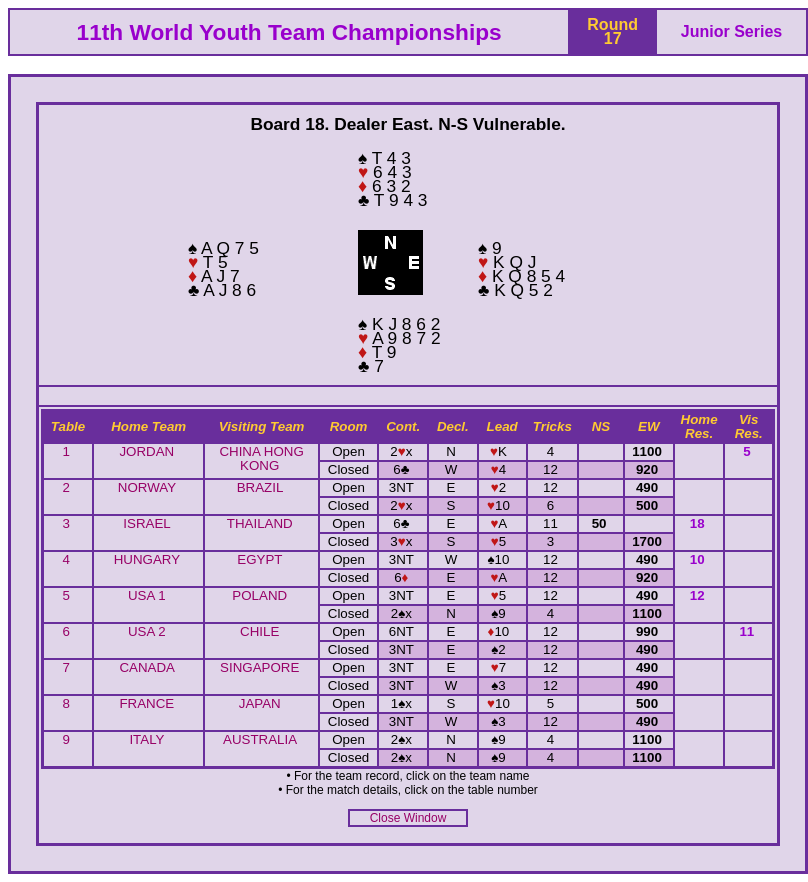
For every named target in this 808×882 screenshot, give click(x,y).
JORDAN (146, 451)
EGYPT (259, 559)
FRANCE (146, 703)
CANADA (146, 667)
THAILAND (260, 523)
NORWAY (147, 487)
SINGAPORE (259, 667)
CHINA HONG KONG (261, 458)
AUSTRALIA (259, 739)
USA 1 (147, 595)
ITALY (146, 739)
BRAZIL (260, 487)
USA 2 (147, 631)
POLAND (259, 595)
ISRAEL (146, 523)
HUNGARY (147, 559)
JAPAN (260, 703)
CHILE (259, 631)
